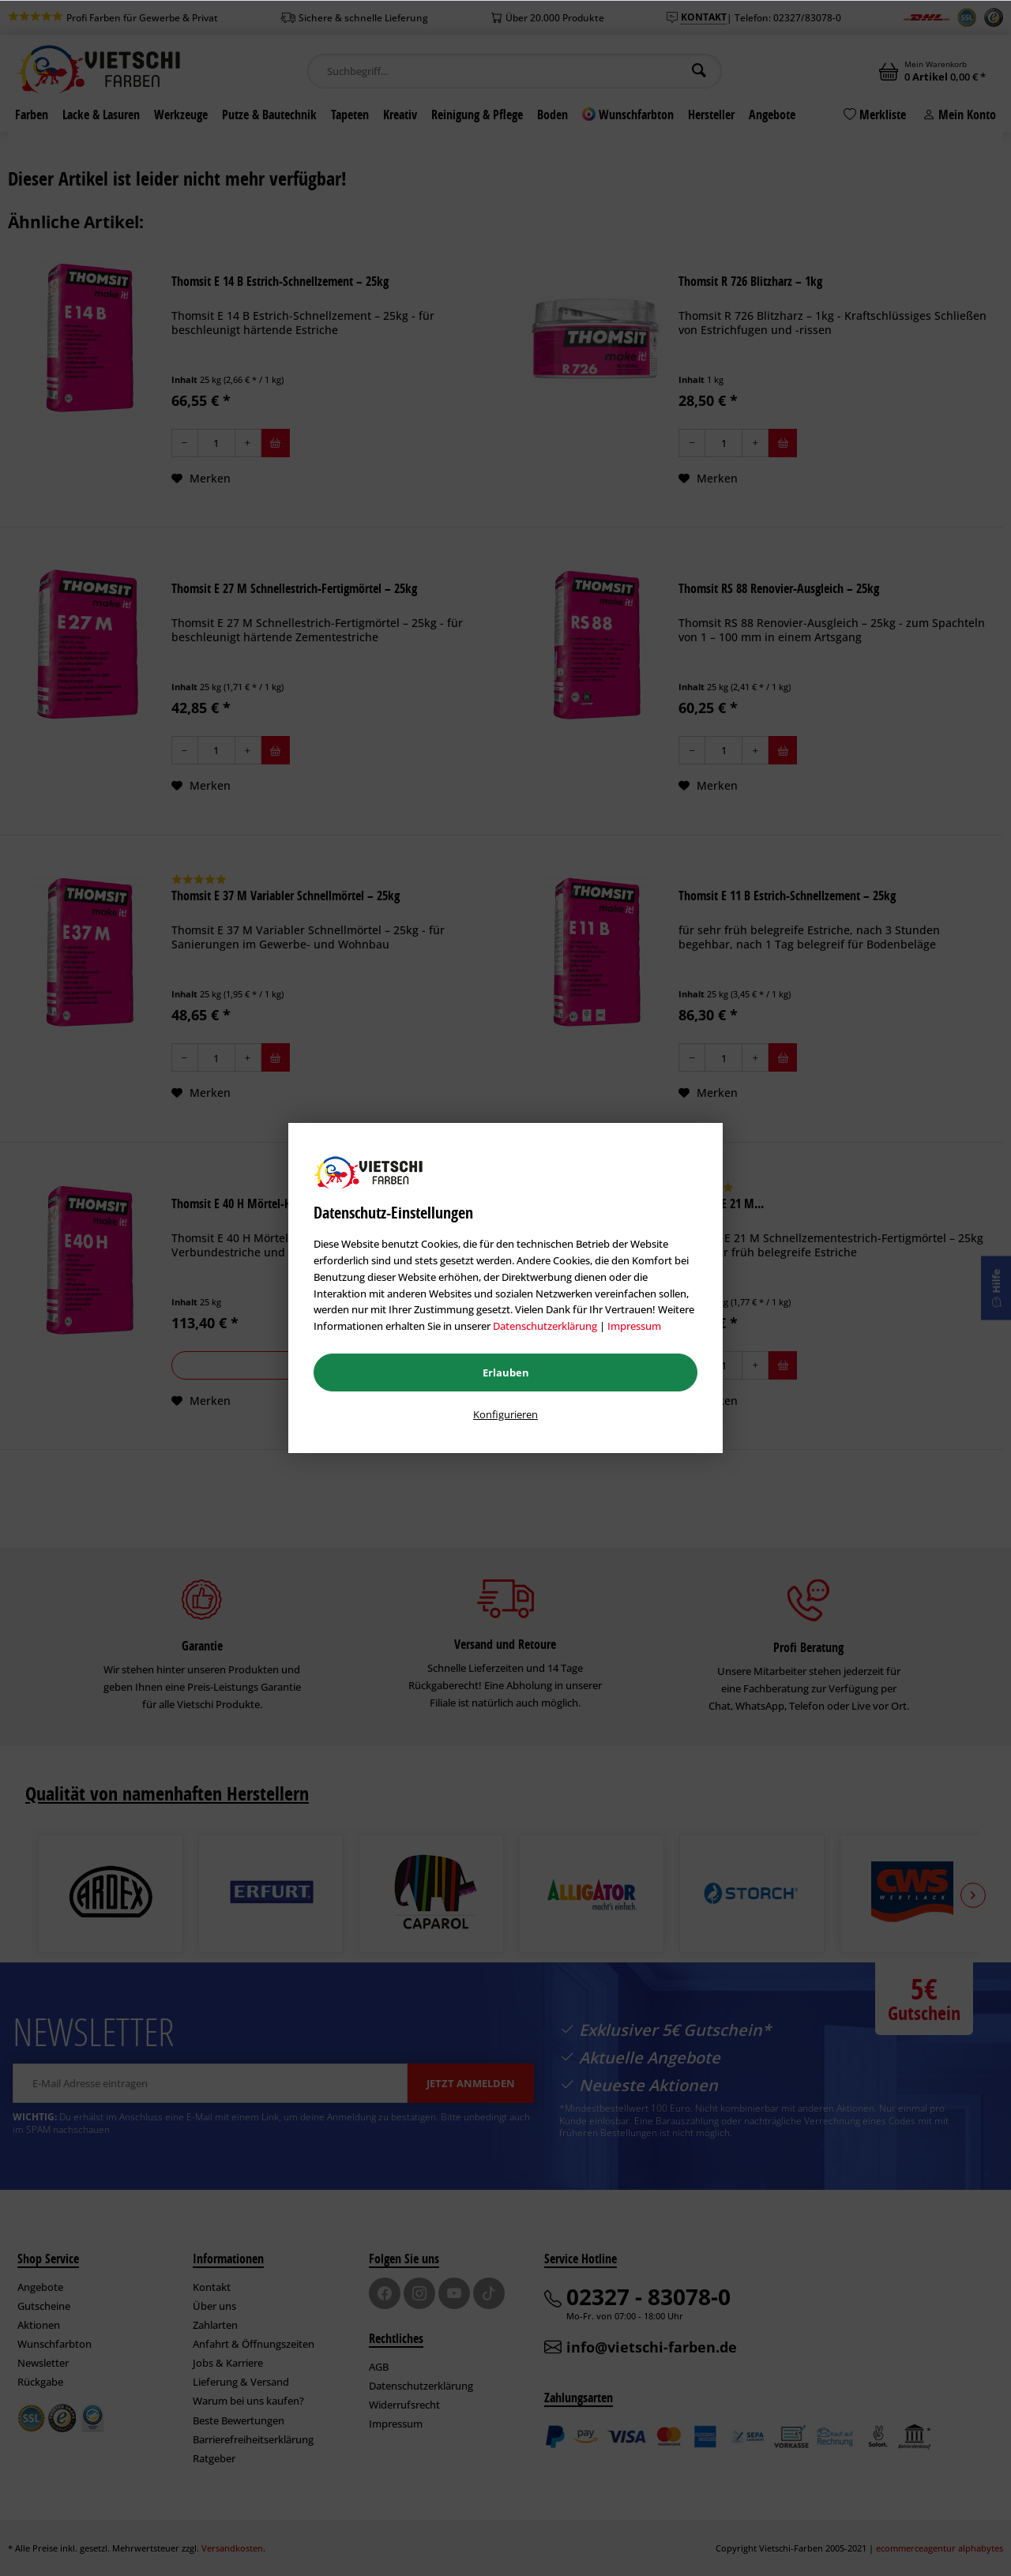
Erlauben (506, 1372)
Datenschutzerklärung (545, 1326)
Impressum (634, 1326)
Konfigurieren (505, 1414)
